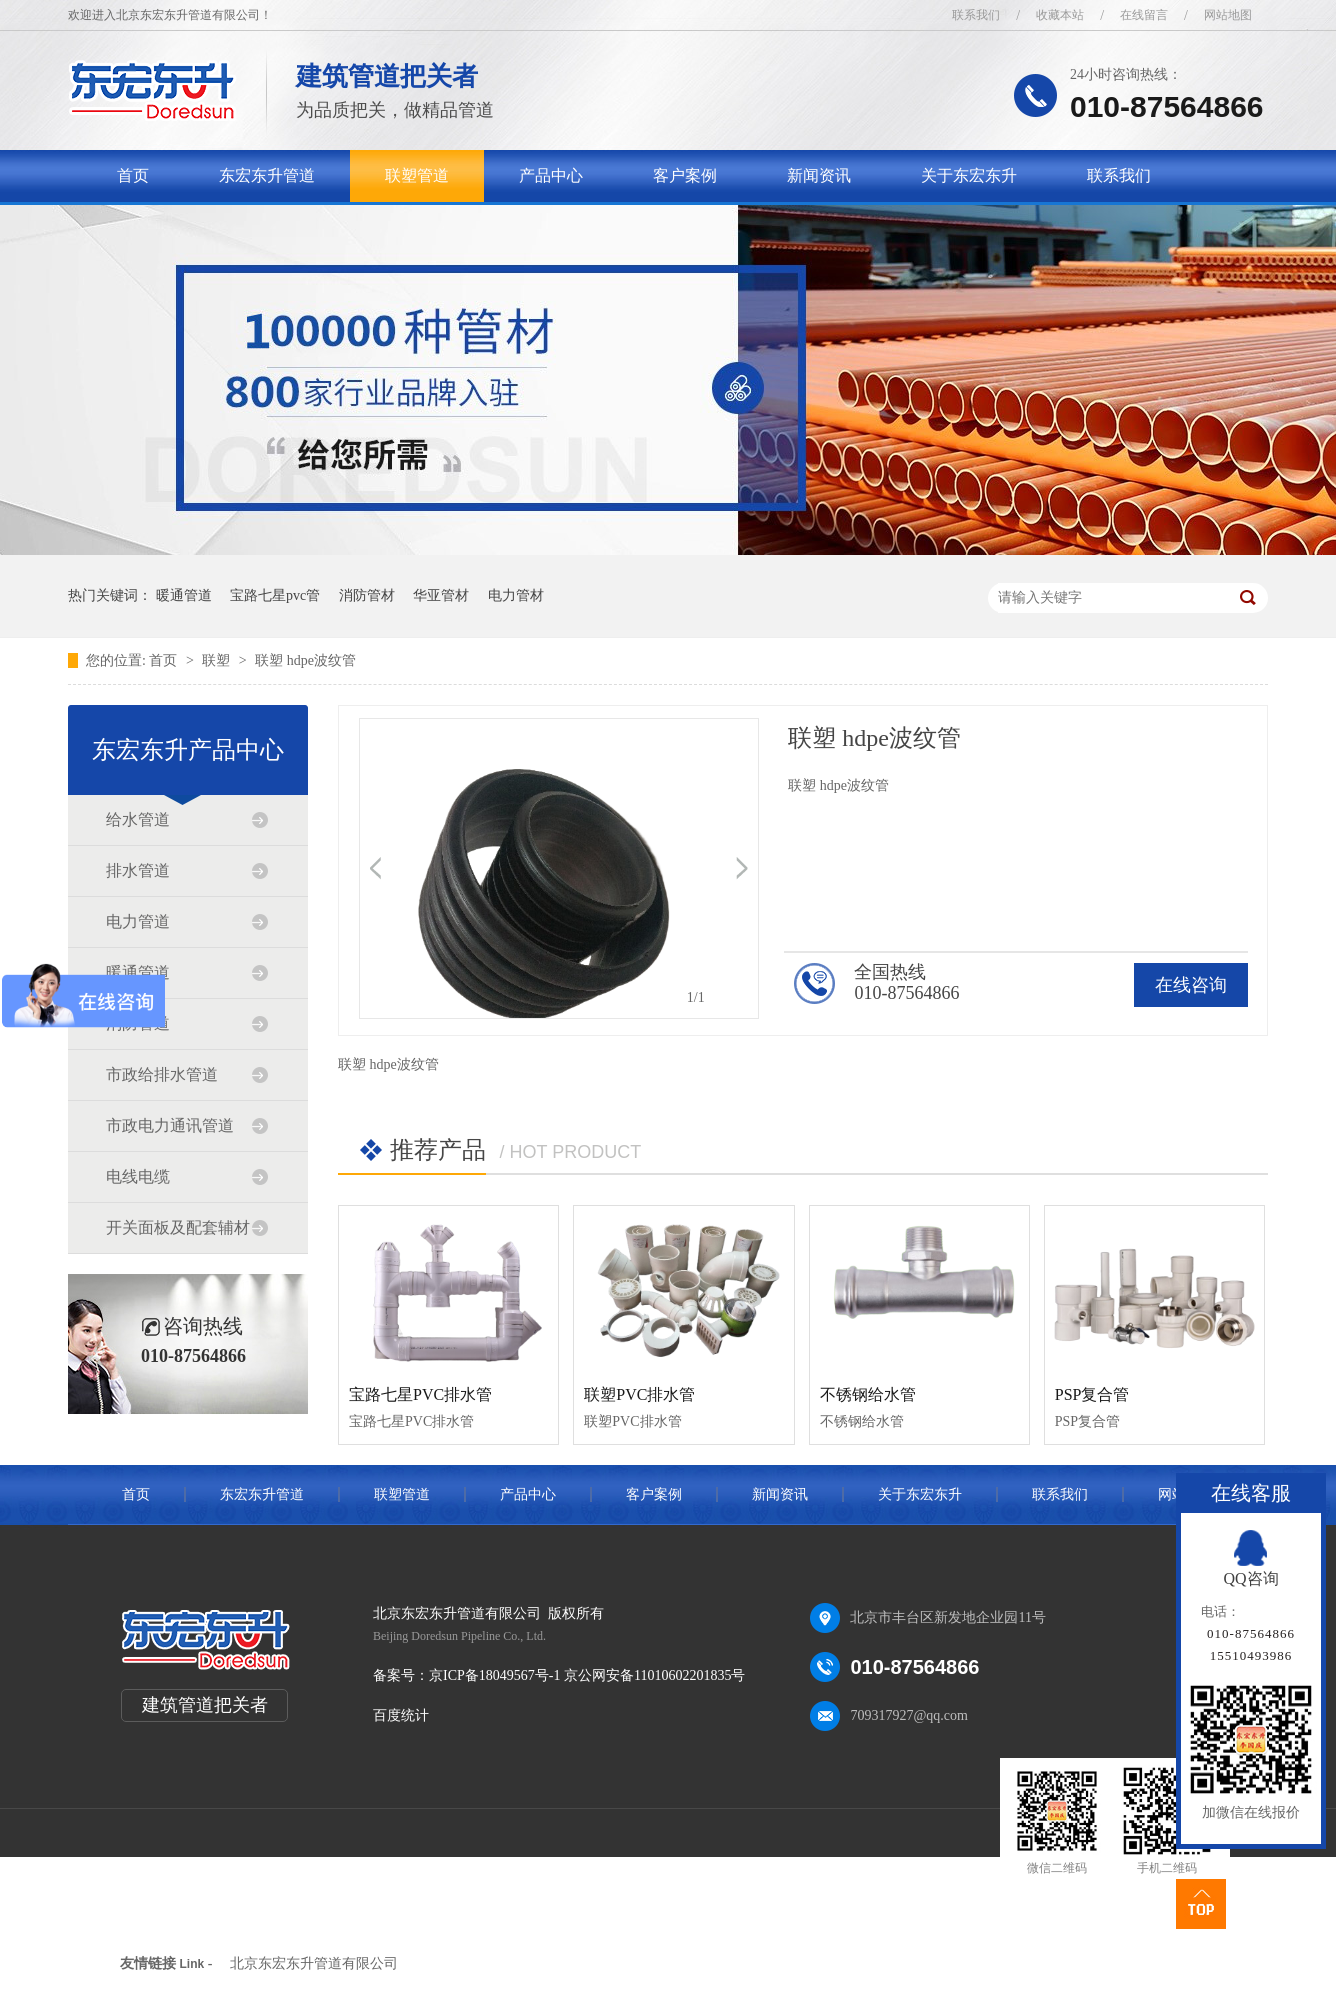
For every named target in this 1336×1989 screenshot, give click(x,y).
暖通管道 (184, 595)
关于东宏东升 (969, 175)
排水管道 (138, 870)
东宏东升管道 (267, 175)
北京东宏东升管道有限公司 (314, 1963)
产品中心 (551, 175)
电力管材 (516, 595)
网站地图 (1228, 15)
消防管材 (367, 595)
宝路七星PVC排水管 (420, 1394)
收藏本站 (1060, 15)
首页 (133, 175)
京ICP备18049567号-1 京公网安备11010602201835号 (587, 1675)
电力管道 (138, 921)
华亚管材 (441, 595)
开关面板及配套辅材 (178, 1227)
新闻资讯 (819, 175)
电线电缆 (138, 1176)
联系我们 (976, 15)
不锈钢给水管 (868, 1394)
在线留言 (1144, 15)
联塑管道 (417, 175)
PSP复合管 (1092, 1394)
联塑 (218, 660)
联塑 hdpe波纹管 (305, 660)
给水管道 (138, 819)
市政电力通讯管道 (170, 1125)
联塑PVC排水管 (639, 1394)
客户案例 (685, 175)
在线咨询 (1191, 985)
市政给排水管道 (162, 1074)
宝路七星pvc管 (275, 595)
